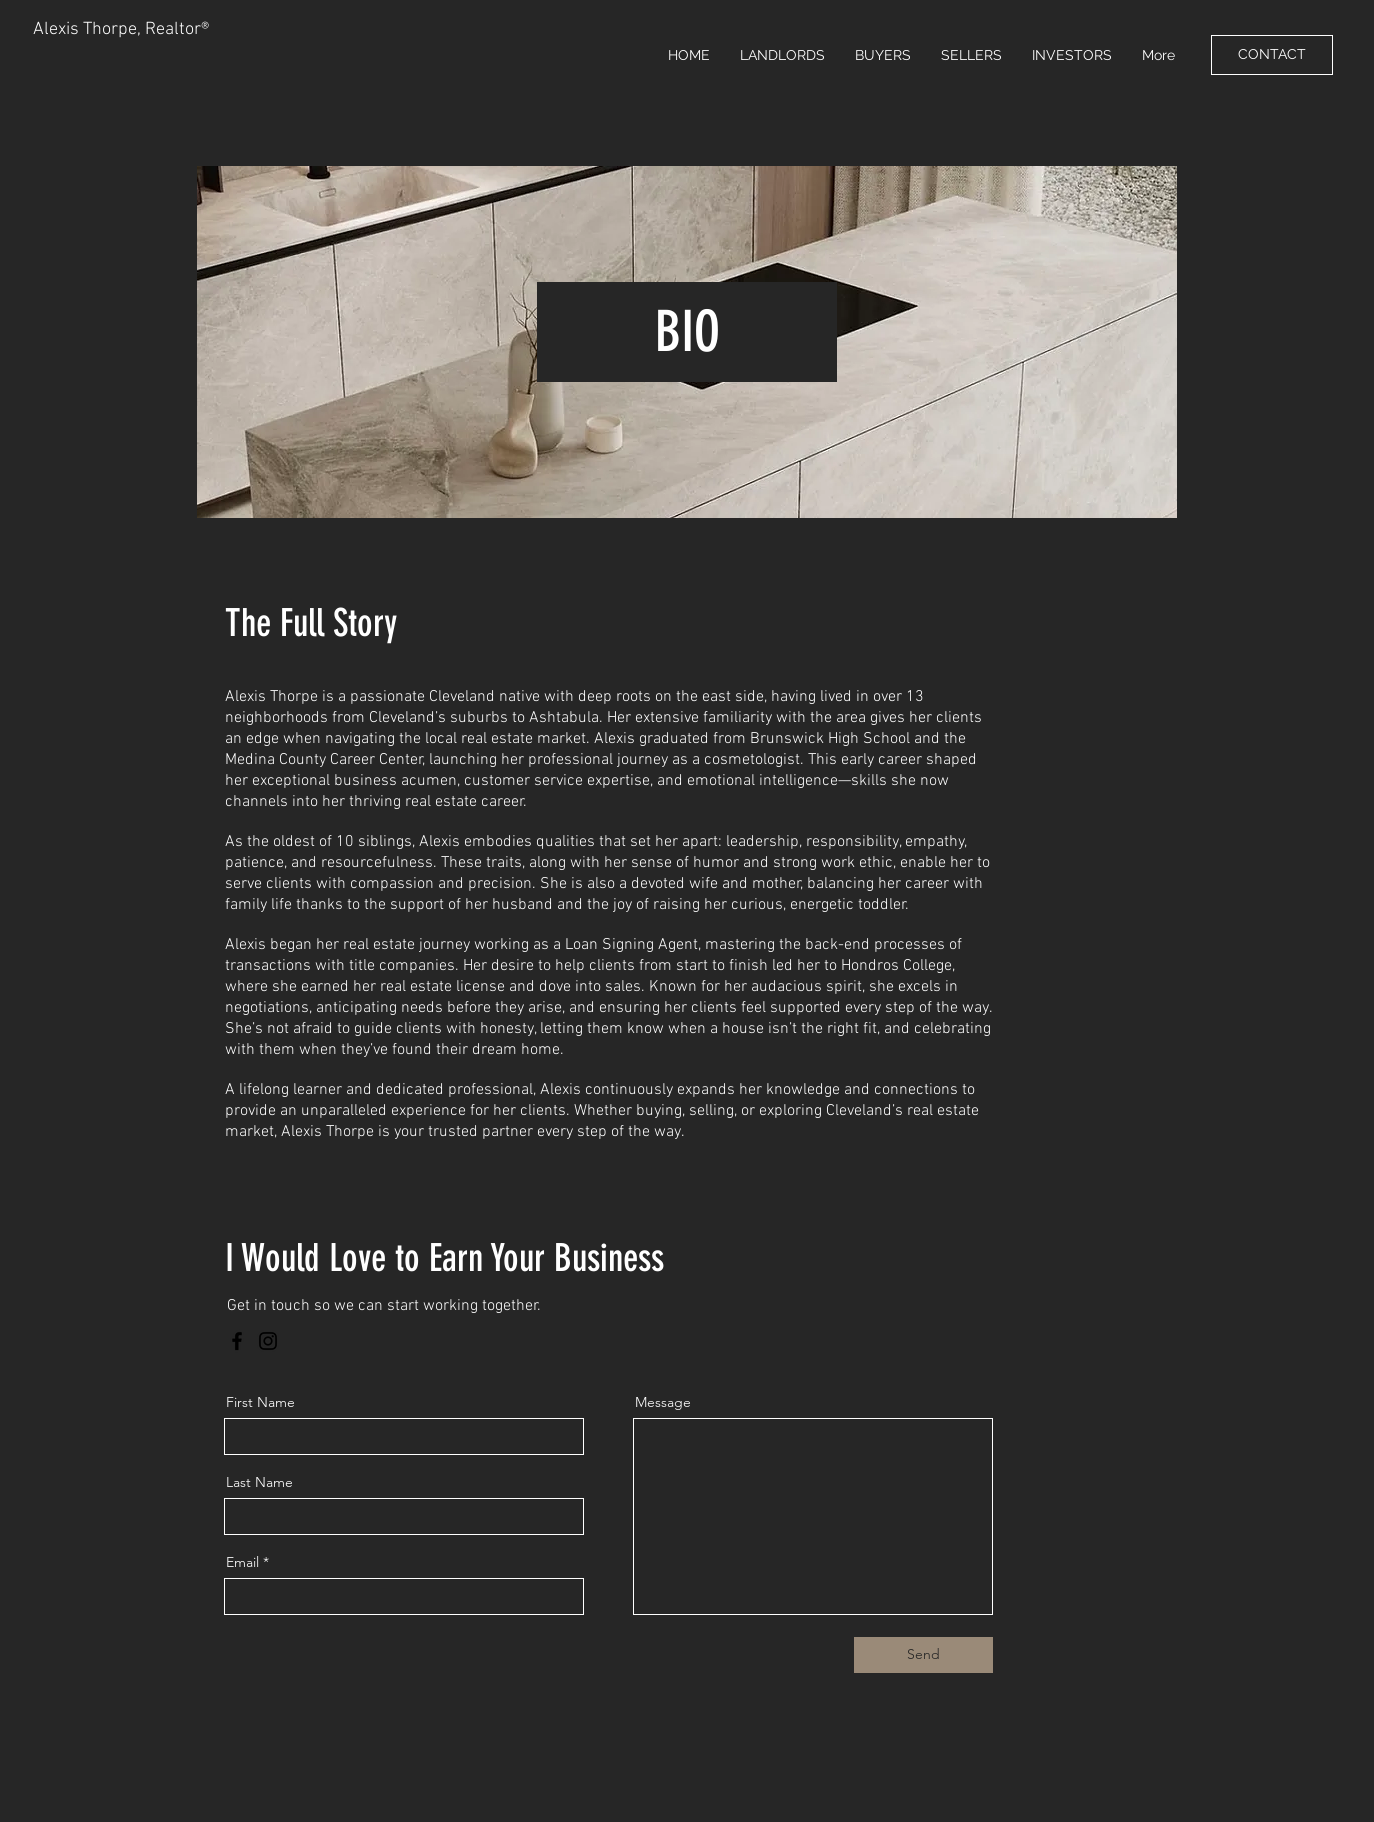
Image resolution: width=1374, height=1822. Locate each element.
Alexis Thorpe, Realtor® (121, 29)
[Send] (923, 1655)
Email (242, 1562)
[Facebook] (237, 1341)
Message (663, 1402)
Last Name (259, 1482)
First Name (260, 1402)
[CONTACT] (1272, 55)
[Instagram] (268, 1341)
